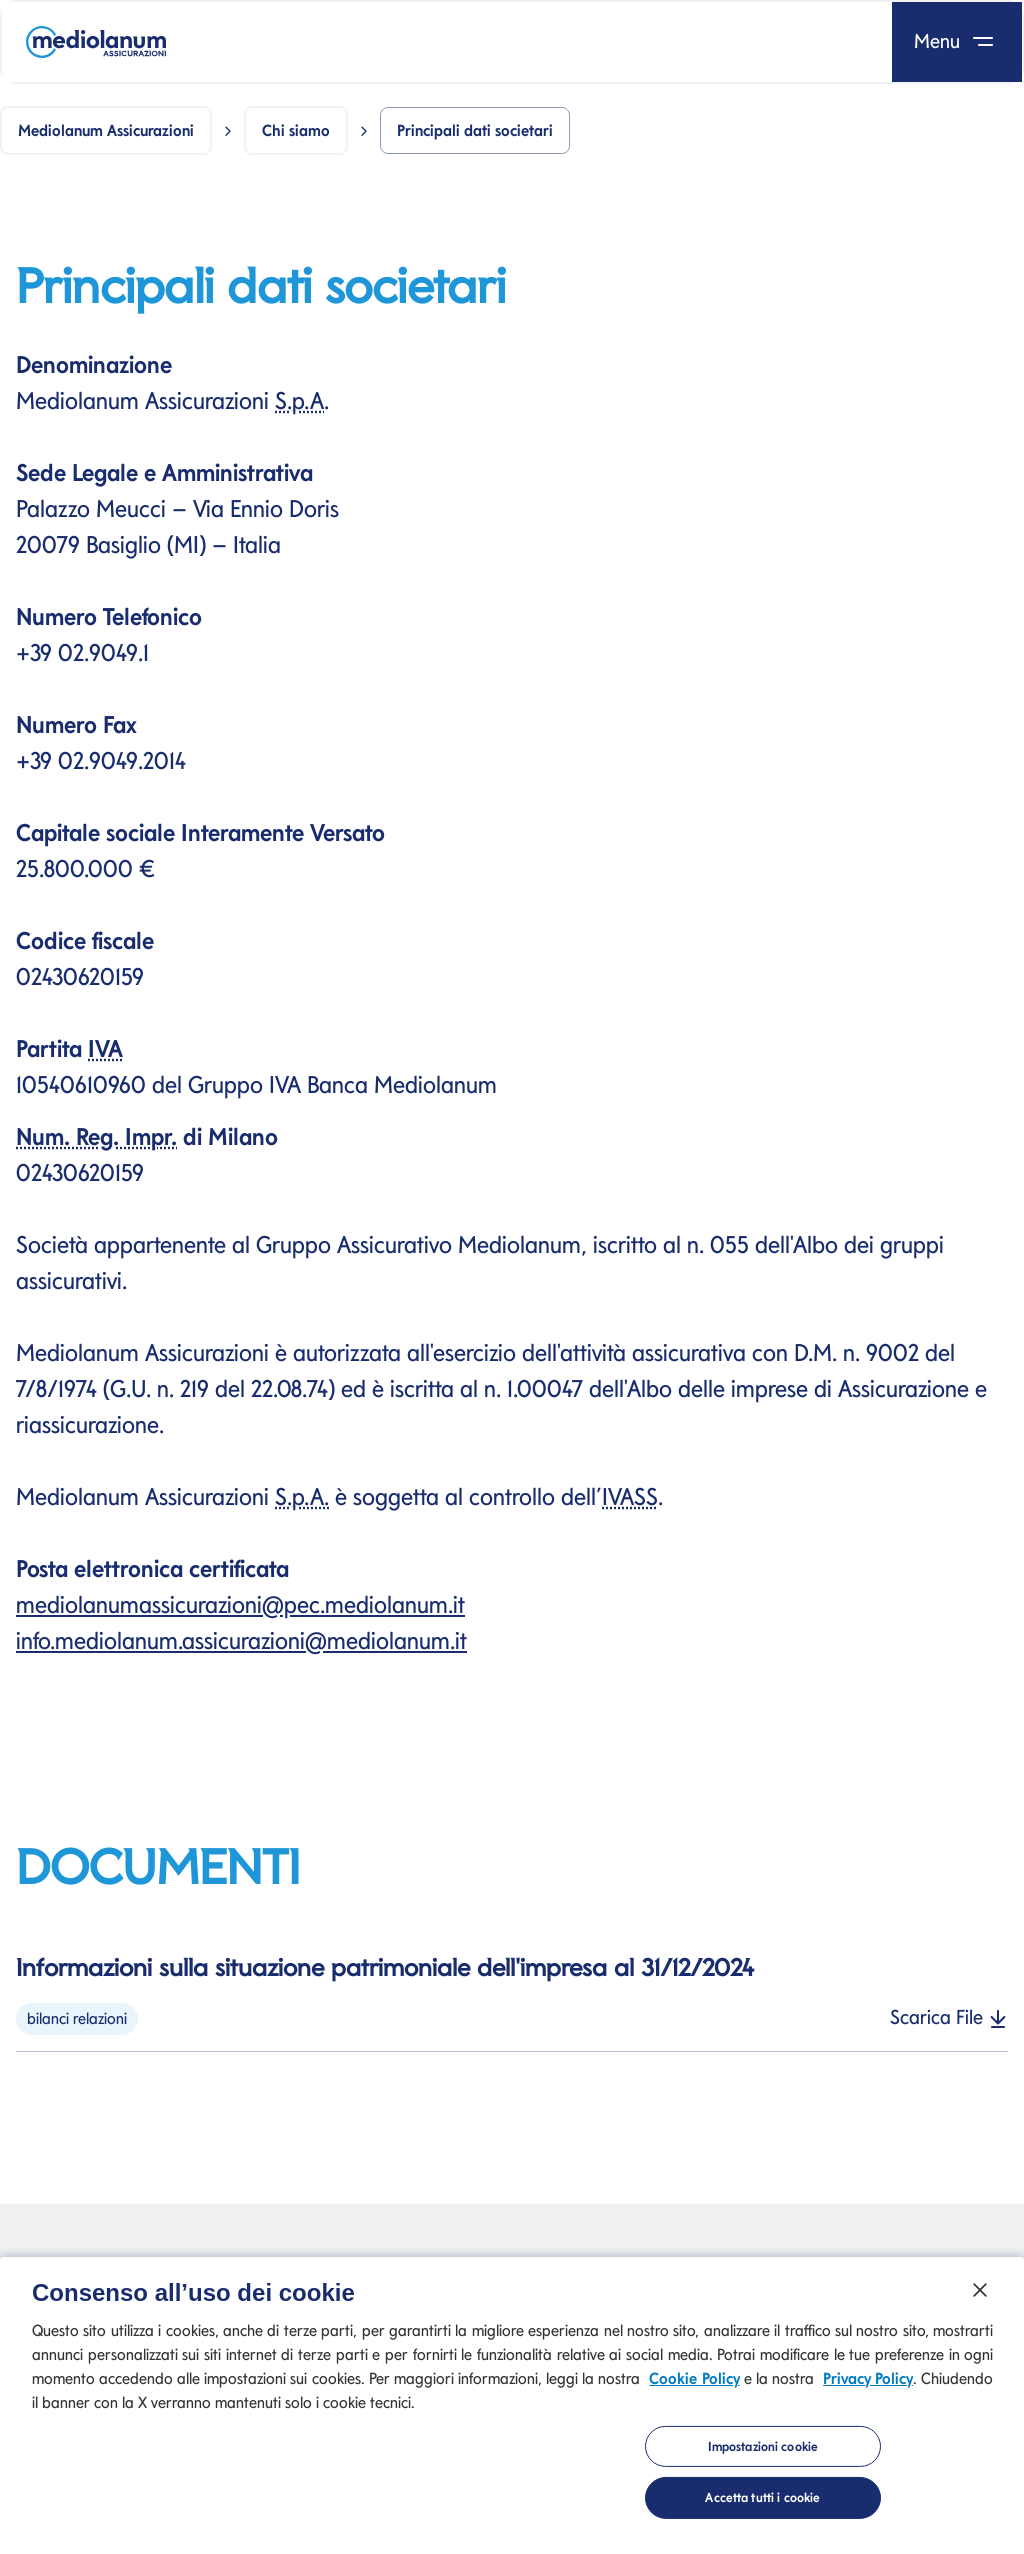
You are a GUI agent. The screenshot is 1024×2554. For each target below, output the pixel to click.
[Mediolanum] (96, 42)
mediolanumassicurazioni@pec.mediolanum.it (240, 1604)
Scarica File (949, 2017)
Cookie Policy (694, 2388)
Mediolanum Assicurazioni (106, 130)
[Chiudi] (980, 2300)
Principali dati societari (475, 130)
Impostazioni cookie (763, 2457)
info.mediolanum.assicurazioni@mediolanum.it (241, 1640)
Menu (957, 41)
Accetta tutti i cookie (762, 2508)
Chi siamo (296, 130)
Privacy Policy (868, 2388)
